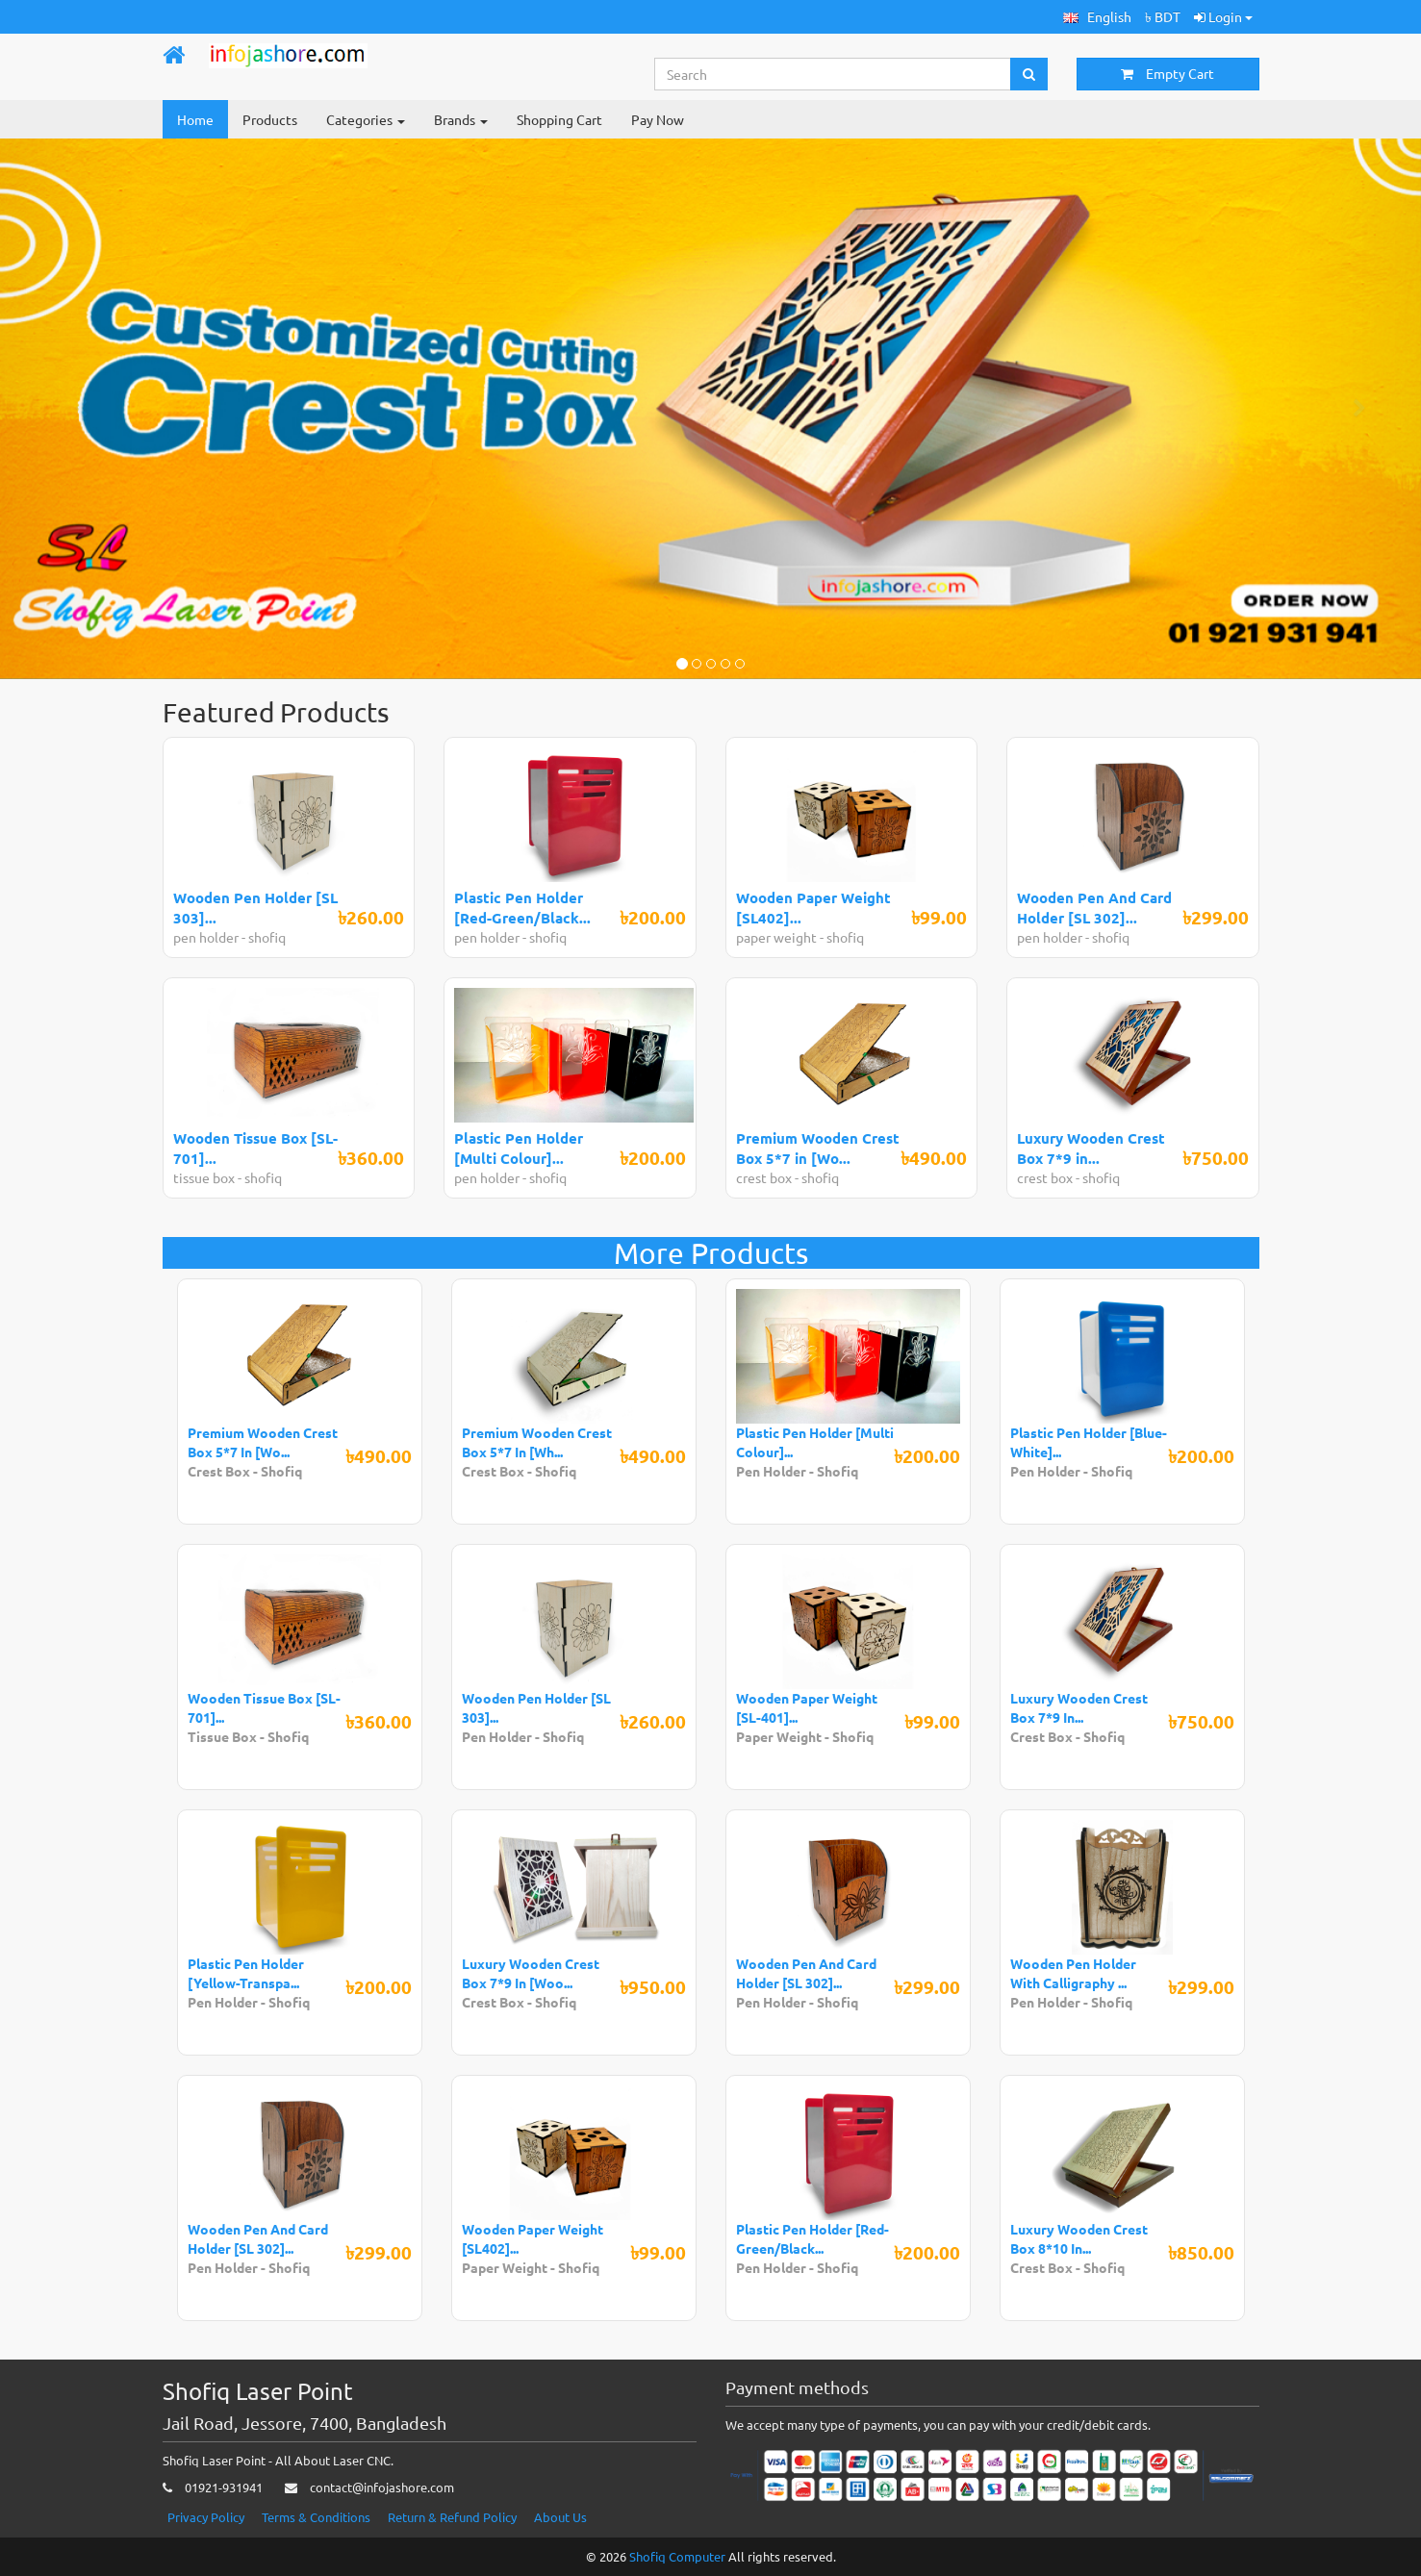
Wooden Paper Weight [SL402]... (813, 907)
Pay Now (657, 119)
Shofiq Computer (677, 2556)
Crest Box (219, 1470)
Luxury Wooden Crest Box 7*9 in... (1091, 1148)
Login (1223, 16)
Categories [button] (365, 119)
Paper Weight (780, 1736)
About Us (560, 2517)
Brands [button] (461, 119)
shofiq (267, 937)
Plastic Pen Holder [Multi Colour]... (518, 1148)
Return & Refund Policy (452, 2517)
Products (269, 119)
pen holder (207, 937)
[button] (1097, 17)
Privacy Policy (205, 2517)
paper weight (778, 937)
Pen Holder (772, 1470)
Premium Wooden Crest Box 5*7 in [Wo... (818, 1148)
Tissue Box (222, 1736)
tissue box (204, 1177)
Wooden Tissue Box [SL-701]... (255, 1148)
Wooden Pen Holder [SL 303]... (255, 907)
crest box (764, 1177)
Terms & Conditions (316, 2517)
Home (195, 119)
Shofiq (281, 1470)
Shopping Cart (559, 119)
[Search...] (833, 74)
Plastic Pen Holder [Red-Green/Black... (522, 907)
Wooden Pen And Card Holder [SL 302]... (1094, 907)
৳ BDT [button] (1162, 16)
